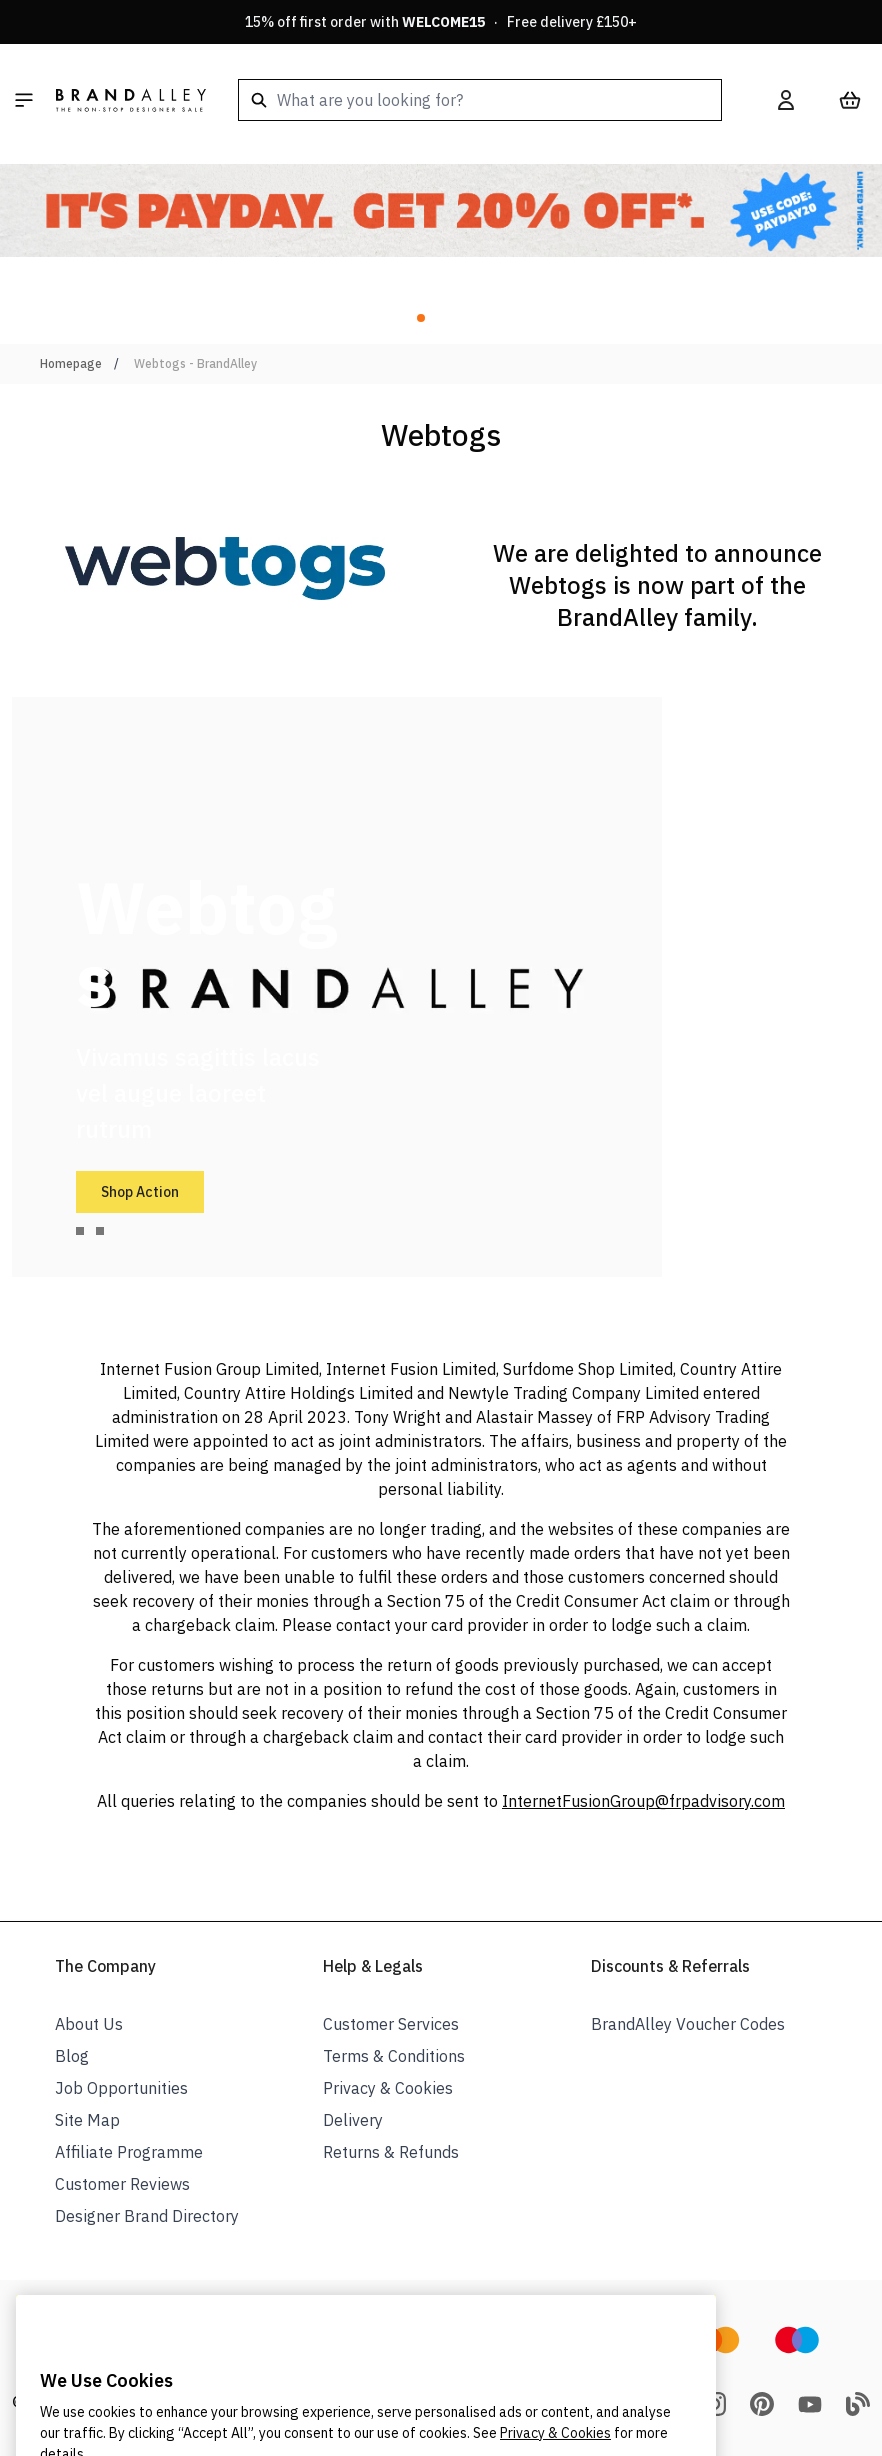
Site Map (87, 2120)
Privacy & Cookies (388, 2088)
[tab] (80, 1231)
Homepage (71, 363)
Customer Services (391, 2024)
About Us (89, 2024)
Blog (72, 2056)
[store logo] (131, 100)
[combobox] (480, 100)
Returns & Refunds (391, 2152)
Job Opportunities (121, 2088)
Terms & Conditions (394, 2056)
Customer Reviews (122, 2184)
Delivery (353, 2120)
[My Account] (786, 100)
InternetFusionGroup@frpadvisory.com (643, 1801)
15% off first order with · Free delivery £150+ (441, 22)
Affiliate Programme (129, 2152)
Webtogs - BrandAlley (195, 363)
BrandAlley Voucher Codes (688, 2024)
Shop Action (140, 1192)
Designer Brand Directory (147, 2216)
